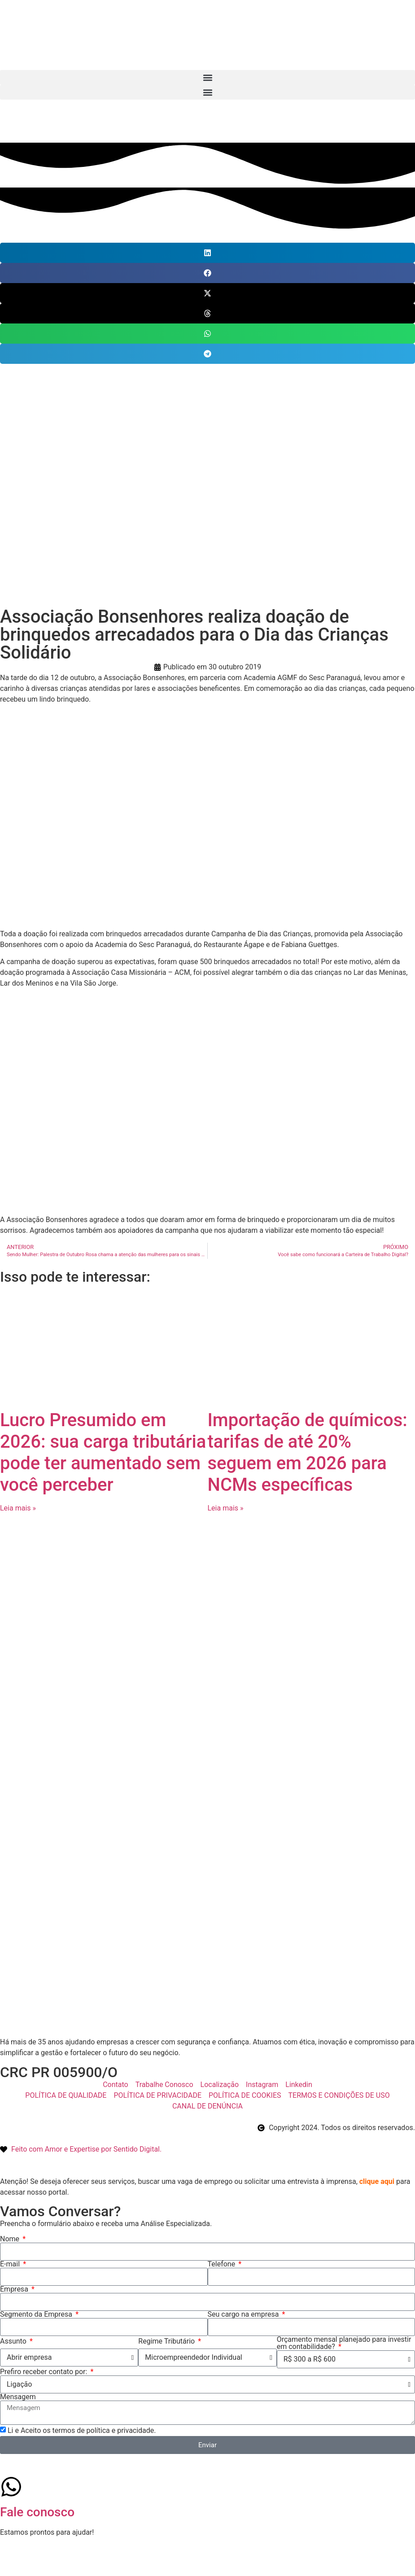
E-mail (11, 2264)
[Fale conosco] (11, 2487)
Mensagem (18, 2397)
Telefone (222, 2264)
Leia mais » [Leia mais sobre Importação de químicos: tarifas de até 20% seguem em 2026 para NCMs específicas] (226, 1508)
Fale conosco (37, 2512)
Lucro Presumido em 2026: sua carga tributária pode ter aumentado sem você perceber (103, 1452)
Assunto (14, 2341)
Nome (10, 2239)
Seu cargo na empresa (244, 2314)
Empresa (15, 2289)
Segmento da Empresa (37, 2314)
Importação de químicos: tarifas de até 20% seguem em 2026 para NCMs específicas (307, 1452)
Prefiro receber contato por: (44, 2371)
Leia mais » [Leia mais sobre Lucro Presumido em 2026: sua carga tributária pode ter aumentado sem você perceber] (18, 1508)
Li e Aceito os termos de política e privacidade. (82, 2430)
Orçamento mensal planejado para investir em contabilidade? (344, 2343)
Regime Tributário (167, 2341)
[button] (207, 77)
